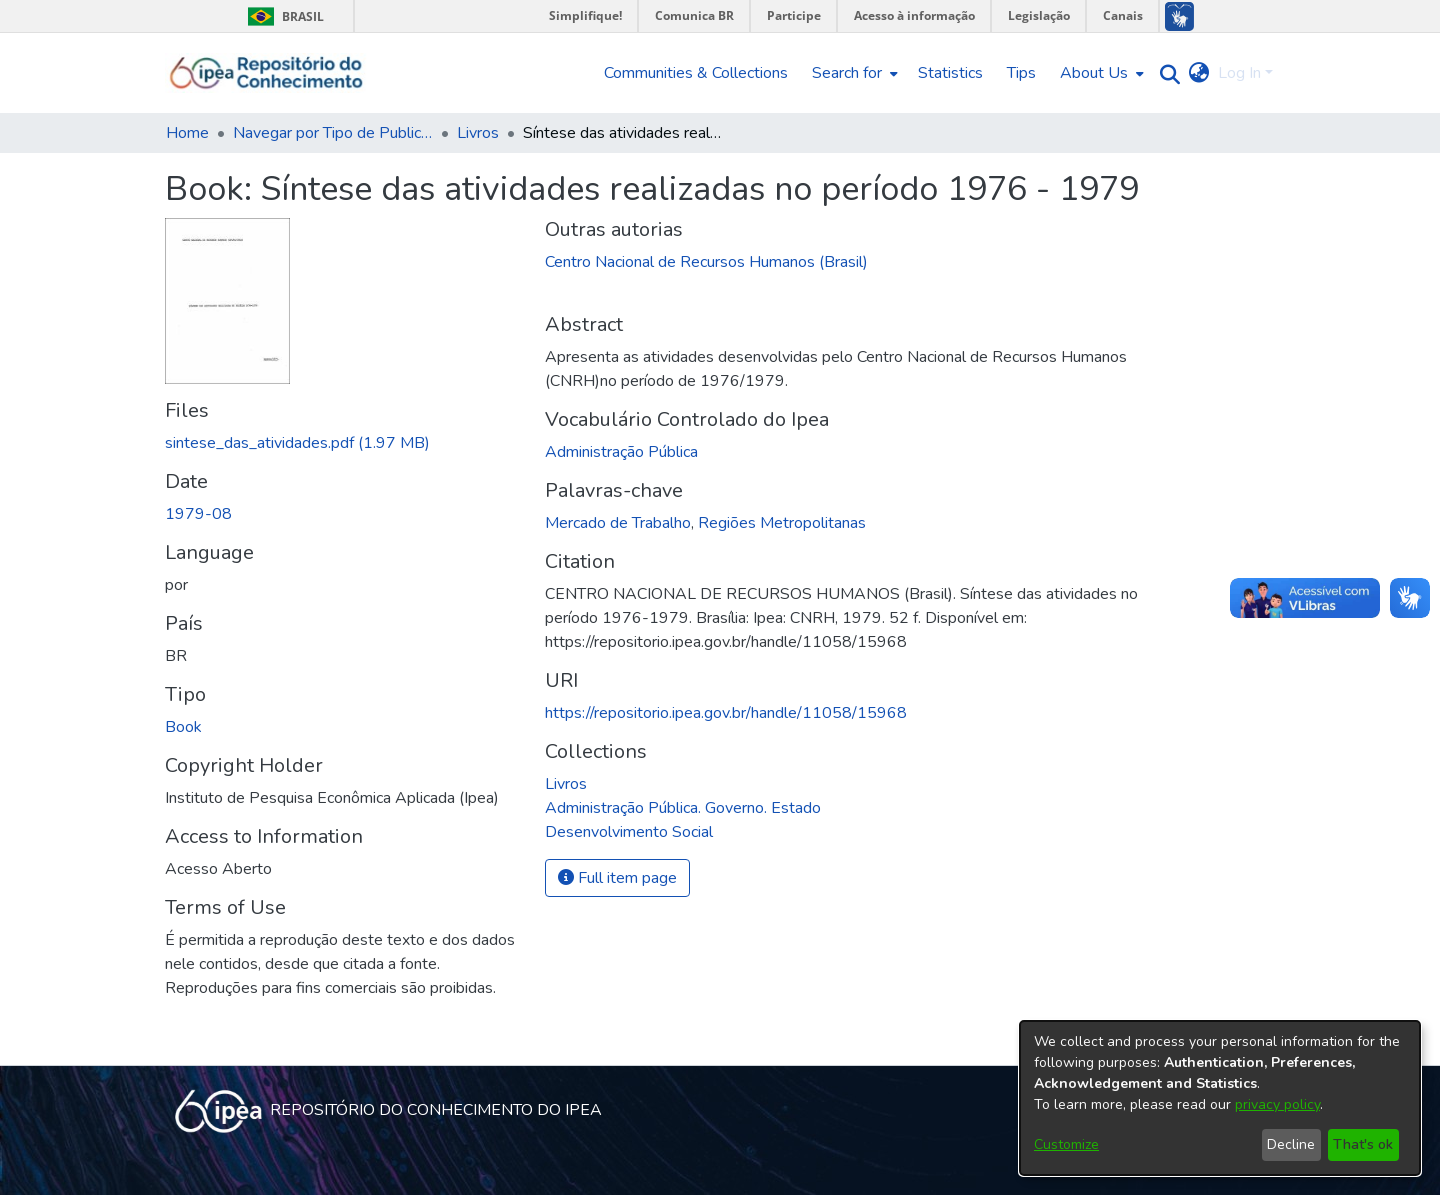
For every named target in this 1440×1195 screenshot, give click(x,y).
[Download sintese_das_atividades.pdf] (297, 443)
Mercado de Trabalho (618, 523)
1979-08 (198, 514)
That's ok (1363, 1144)
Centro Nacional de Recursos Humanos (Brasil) (706, 262)
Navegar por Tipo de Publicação (333, 133)
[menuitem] (853, 73)
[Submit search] (1165, 73)
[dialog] (1220, 1098)
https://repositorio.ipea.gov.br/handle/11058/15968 (726, 713)
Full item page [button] (617, 878)
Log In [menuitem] (1239, 73)
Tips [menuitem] (1021, 73)
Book (183, 727)
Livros (478, 133)
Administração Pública (621, 452)
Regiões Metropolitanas (782, 523)
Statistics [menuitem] (950, 73)
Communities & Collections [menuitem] (696, 73)
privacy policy (1277, 1104)
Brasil (282, 16)
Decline (1291, 1144)
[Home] (266, 73)
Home (187, 133)
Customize (1066, 1144)
